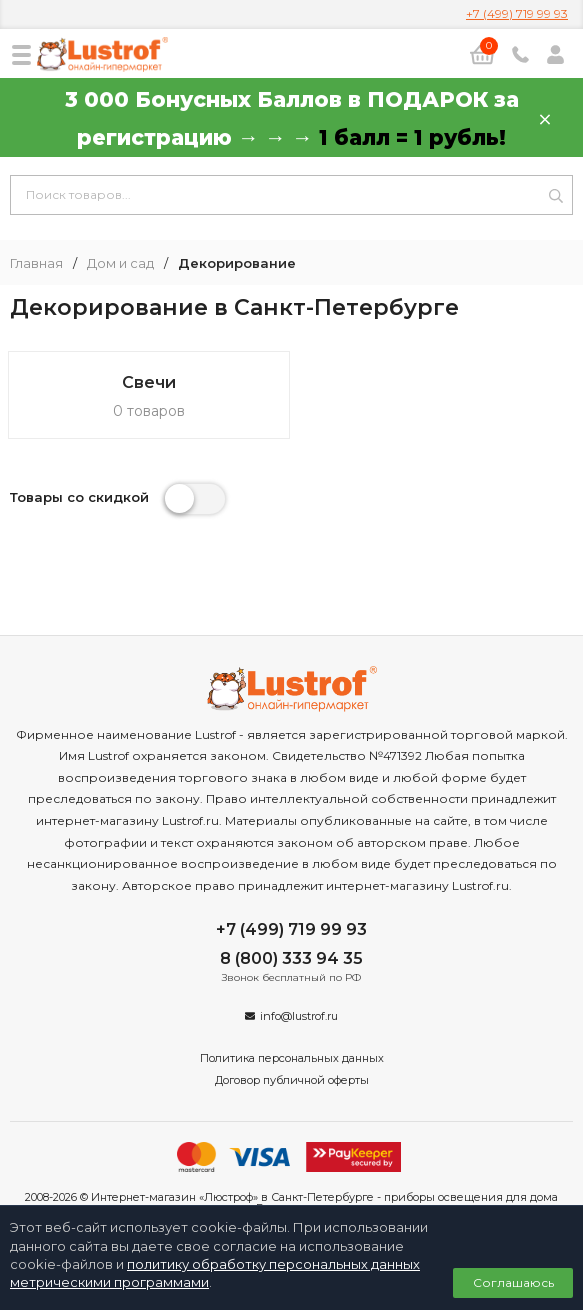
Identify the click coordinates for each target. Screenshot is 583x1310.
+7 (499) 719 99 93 (517, 13)
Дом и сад (120, 263)
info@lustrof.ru (299, 1016)
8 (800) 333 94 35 (291, 958)
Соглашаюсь (513, 1282)
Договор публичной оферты (292, 1080)
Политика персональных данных (292, 1058)
